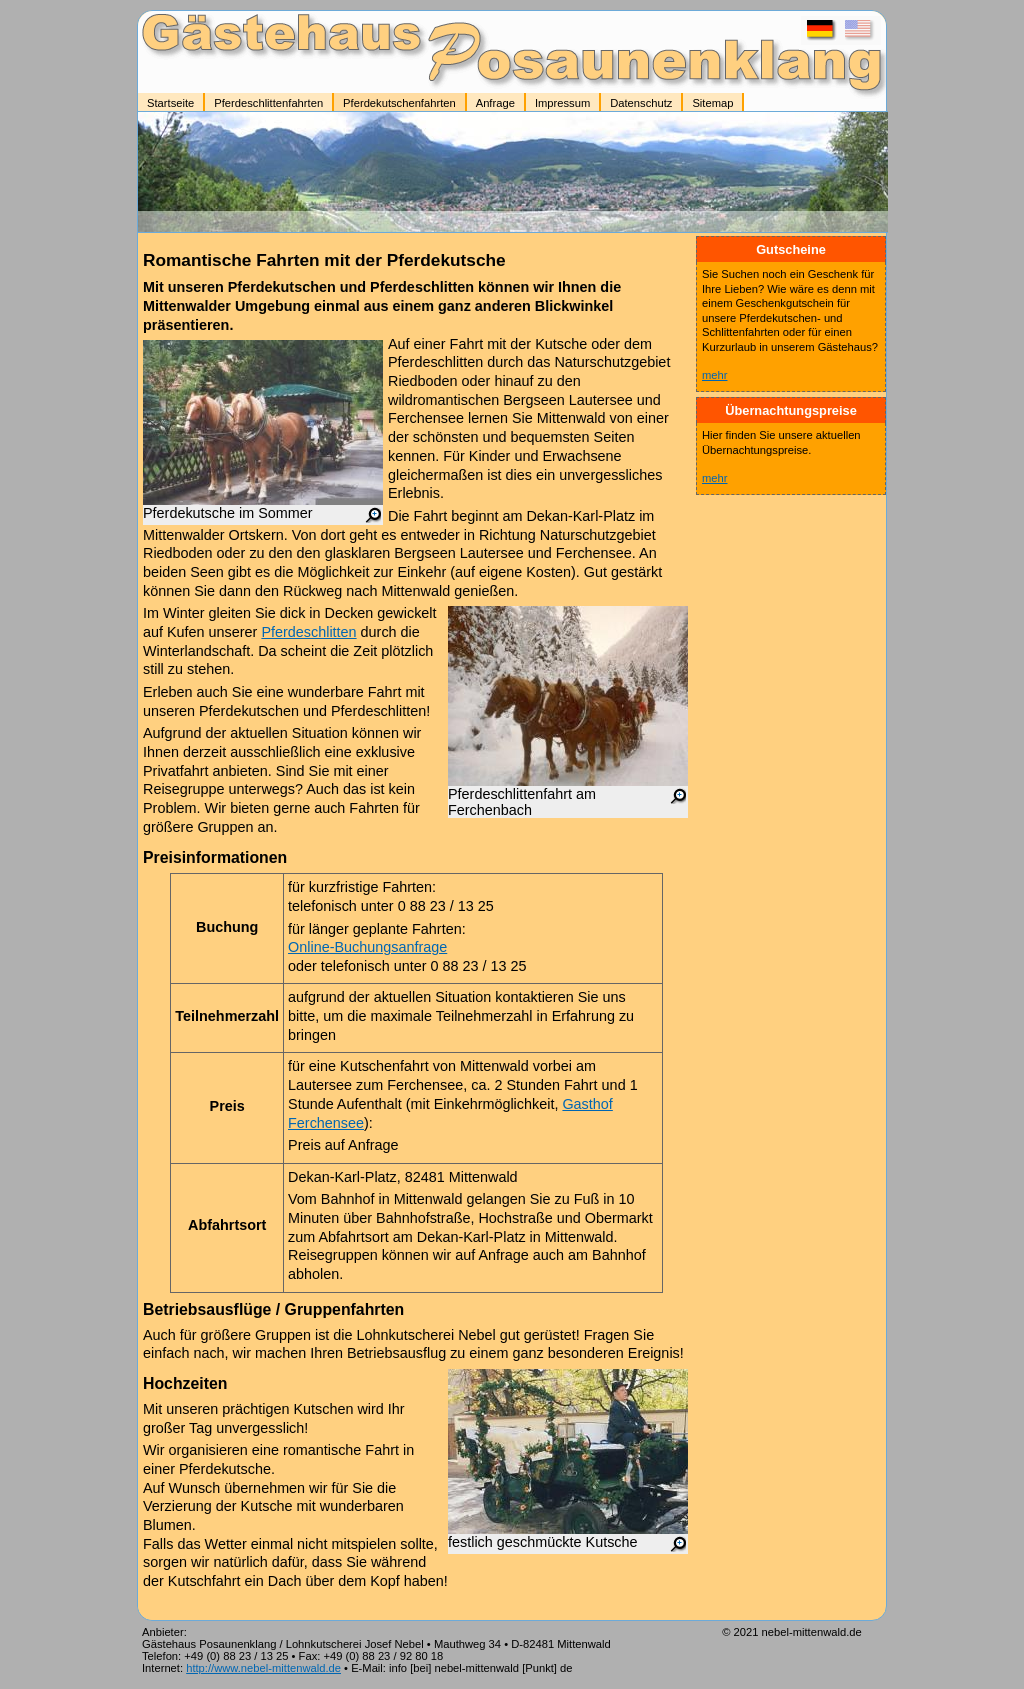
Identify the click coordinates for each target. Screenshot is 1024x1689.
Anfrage (495, 103)
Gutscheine (791, 249)
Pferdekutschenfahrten (399, 103)
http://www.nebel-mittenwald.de (263, 1668)
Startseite (170, 103)
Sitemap (712, 103)
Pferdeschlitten (308, 632)
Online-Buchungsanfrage (367, 947)
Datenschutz (641, 103)
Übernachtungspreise (791, 410)
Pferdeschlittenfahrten (268, 103)
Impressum (562, 103)
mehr (715, 375)
